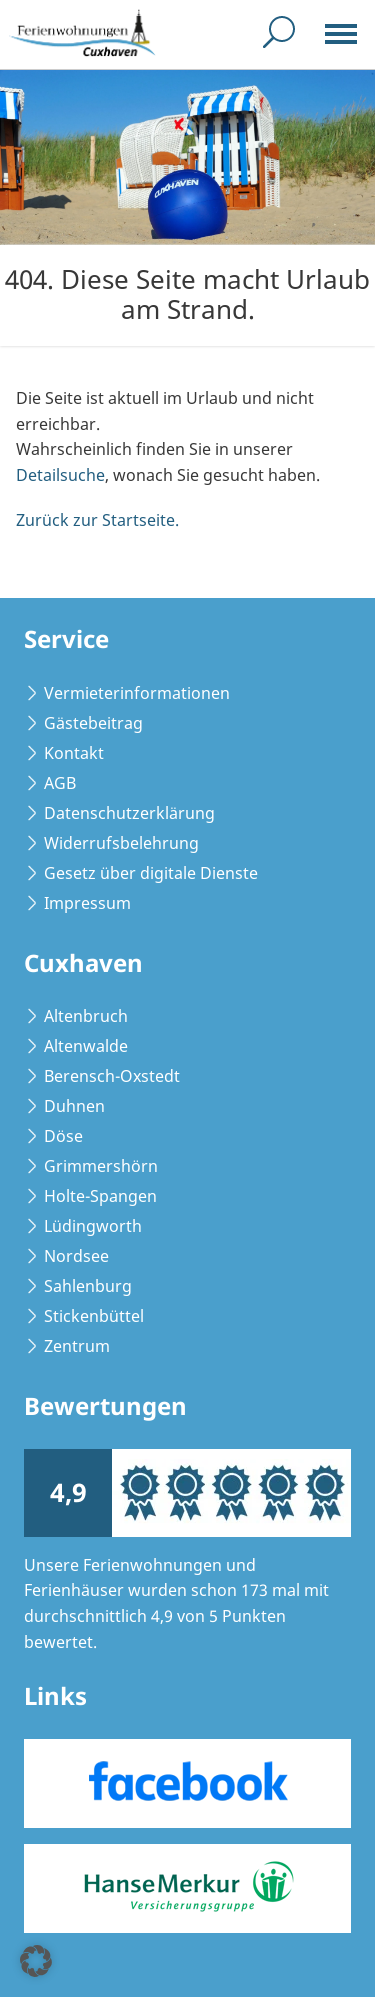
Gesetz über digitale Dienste (151, 873)
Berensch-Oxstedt (112, 1076)
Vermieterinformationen (137, 693)
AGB (60, 783)
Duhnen (74, 1106)
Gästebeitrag (93, 723)
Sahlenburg (88, 1286)
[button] (36, 1961)
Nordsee (76, 1256)
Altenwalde (86, 1046)
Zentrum (77, 1346)
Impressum (87, 903)
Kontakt (74, 753)
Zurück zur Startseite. (97, 520)
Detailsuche (60, 475)
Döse (63, 1136)
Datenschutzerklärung (129, 813)
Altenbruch (86, 1016)
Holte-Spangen (100, 1196)
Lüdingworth (93, 1226)
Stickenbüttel (94, 1316)
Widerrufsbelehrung (121, 843)
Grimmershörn (101, 1166)
